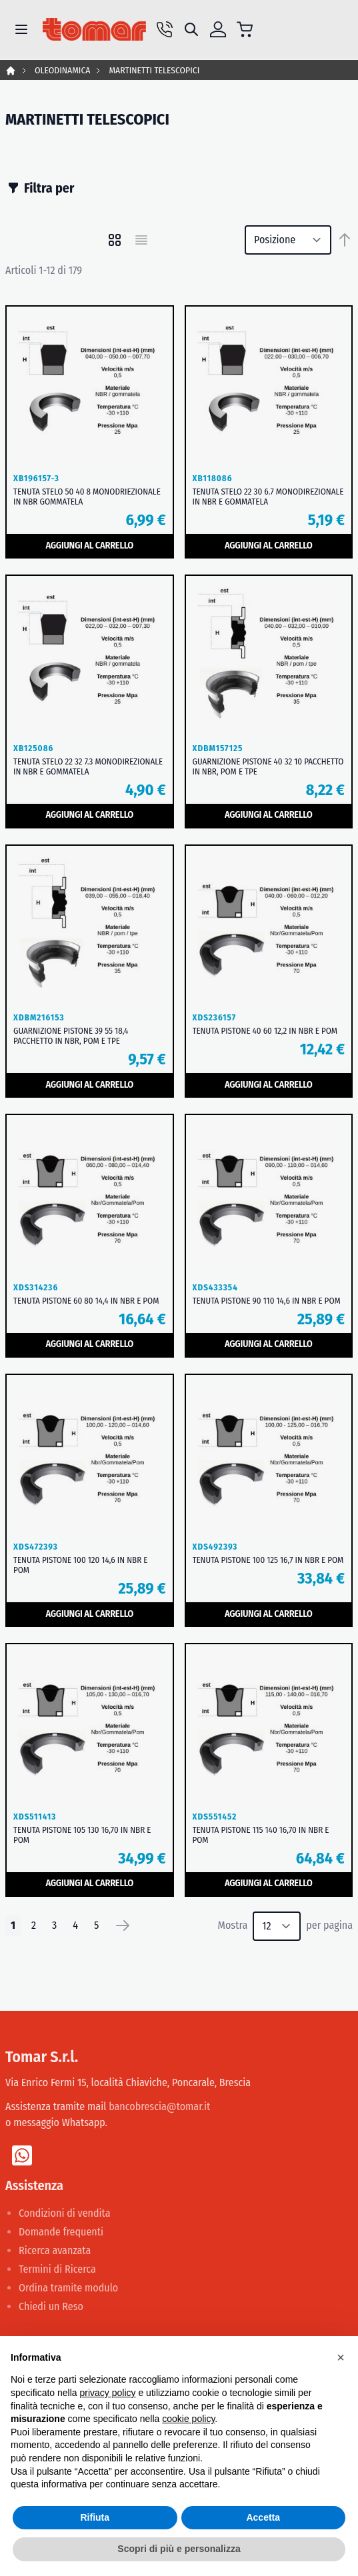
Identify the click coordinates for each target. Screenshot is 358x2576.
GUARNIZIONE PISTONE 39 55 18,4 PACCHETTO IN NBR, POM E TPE (70, 1036)
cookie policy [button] (188, 2418)
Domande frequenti (61, 2231)
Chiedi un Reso (51, 2306)
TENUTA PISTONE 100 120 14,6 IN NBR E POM (80, 1565)
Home (10, 70)
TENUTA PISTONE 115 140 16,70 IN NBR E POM (261, 1835)
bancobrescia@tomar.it (159, 2106)
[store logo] (94, 29)
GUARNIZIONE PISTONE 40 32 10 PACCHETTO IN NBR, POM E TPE (268, 766)
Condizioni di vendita (65, 2213)
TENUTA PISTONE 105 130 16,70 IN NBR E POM (82, 1835)
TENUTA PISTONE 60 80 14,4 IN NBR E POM (86, 1301)
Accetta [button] (263, 2517)
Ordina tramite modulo (68, 2287)
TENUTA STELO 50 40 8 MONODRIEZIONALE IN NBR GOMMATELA (87, 497)
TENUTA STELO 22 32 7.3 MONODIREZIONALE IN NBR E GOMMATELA (88, 766)
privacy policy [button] (108, 2392)
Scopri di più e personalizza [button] (178, 2548)
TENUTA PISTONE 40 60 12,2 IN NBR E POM (265, 1031)
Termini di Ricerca (57, 2269)
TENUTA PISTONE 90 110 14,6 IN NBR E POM (267, 1301)
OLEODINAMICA (62, 70)
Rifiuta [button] (94, 2517)
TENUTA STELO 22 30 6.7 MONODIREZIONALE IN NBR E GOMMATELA (268, 497)
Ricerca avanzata (55, 2250)
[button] (340, 2357)
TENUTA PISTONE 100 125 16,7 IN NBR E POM (268, 1560)
